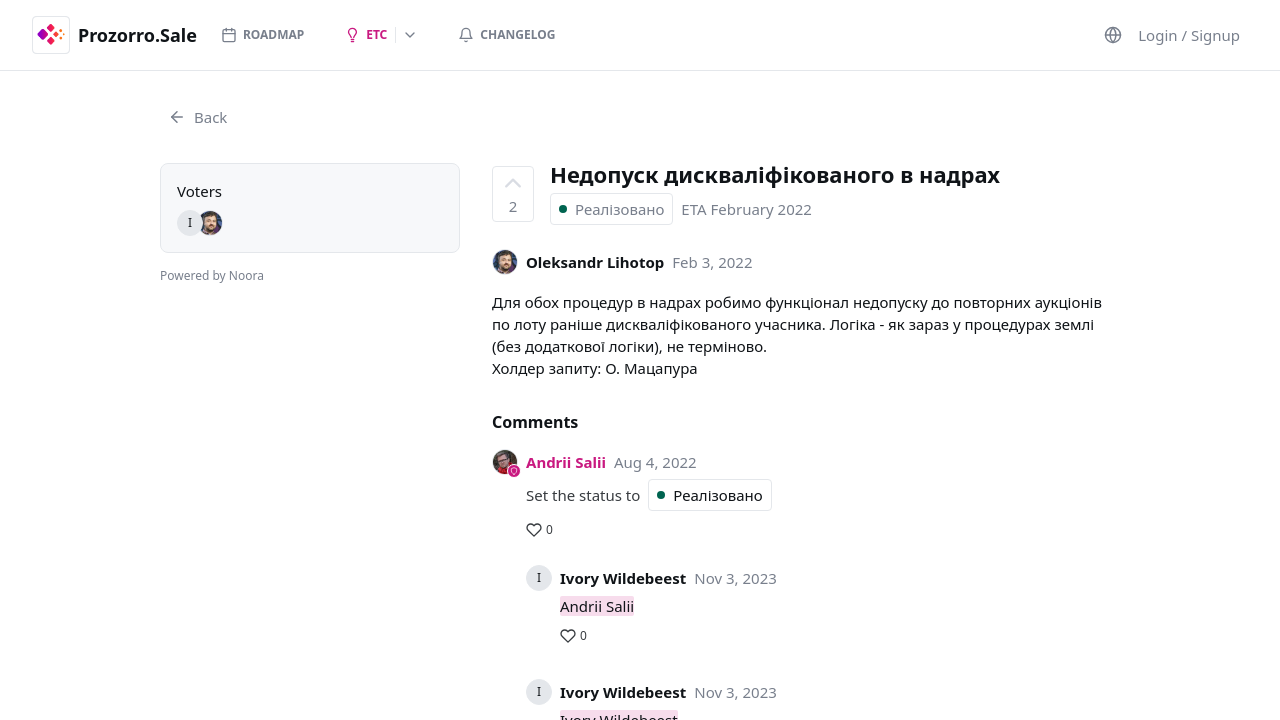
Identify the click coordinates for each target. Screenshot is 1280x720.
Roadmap (262, 34)
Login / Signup (1189, 35)
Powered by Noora (212, 275)
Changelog (506, 34)
